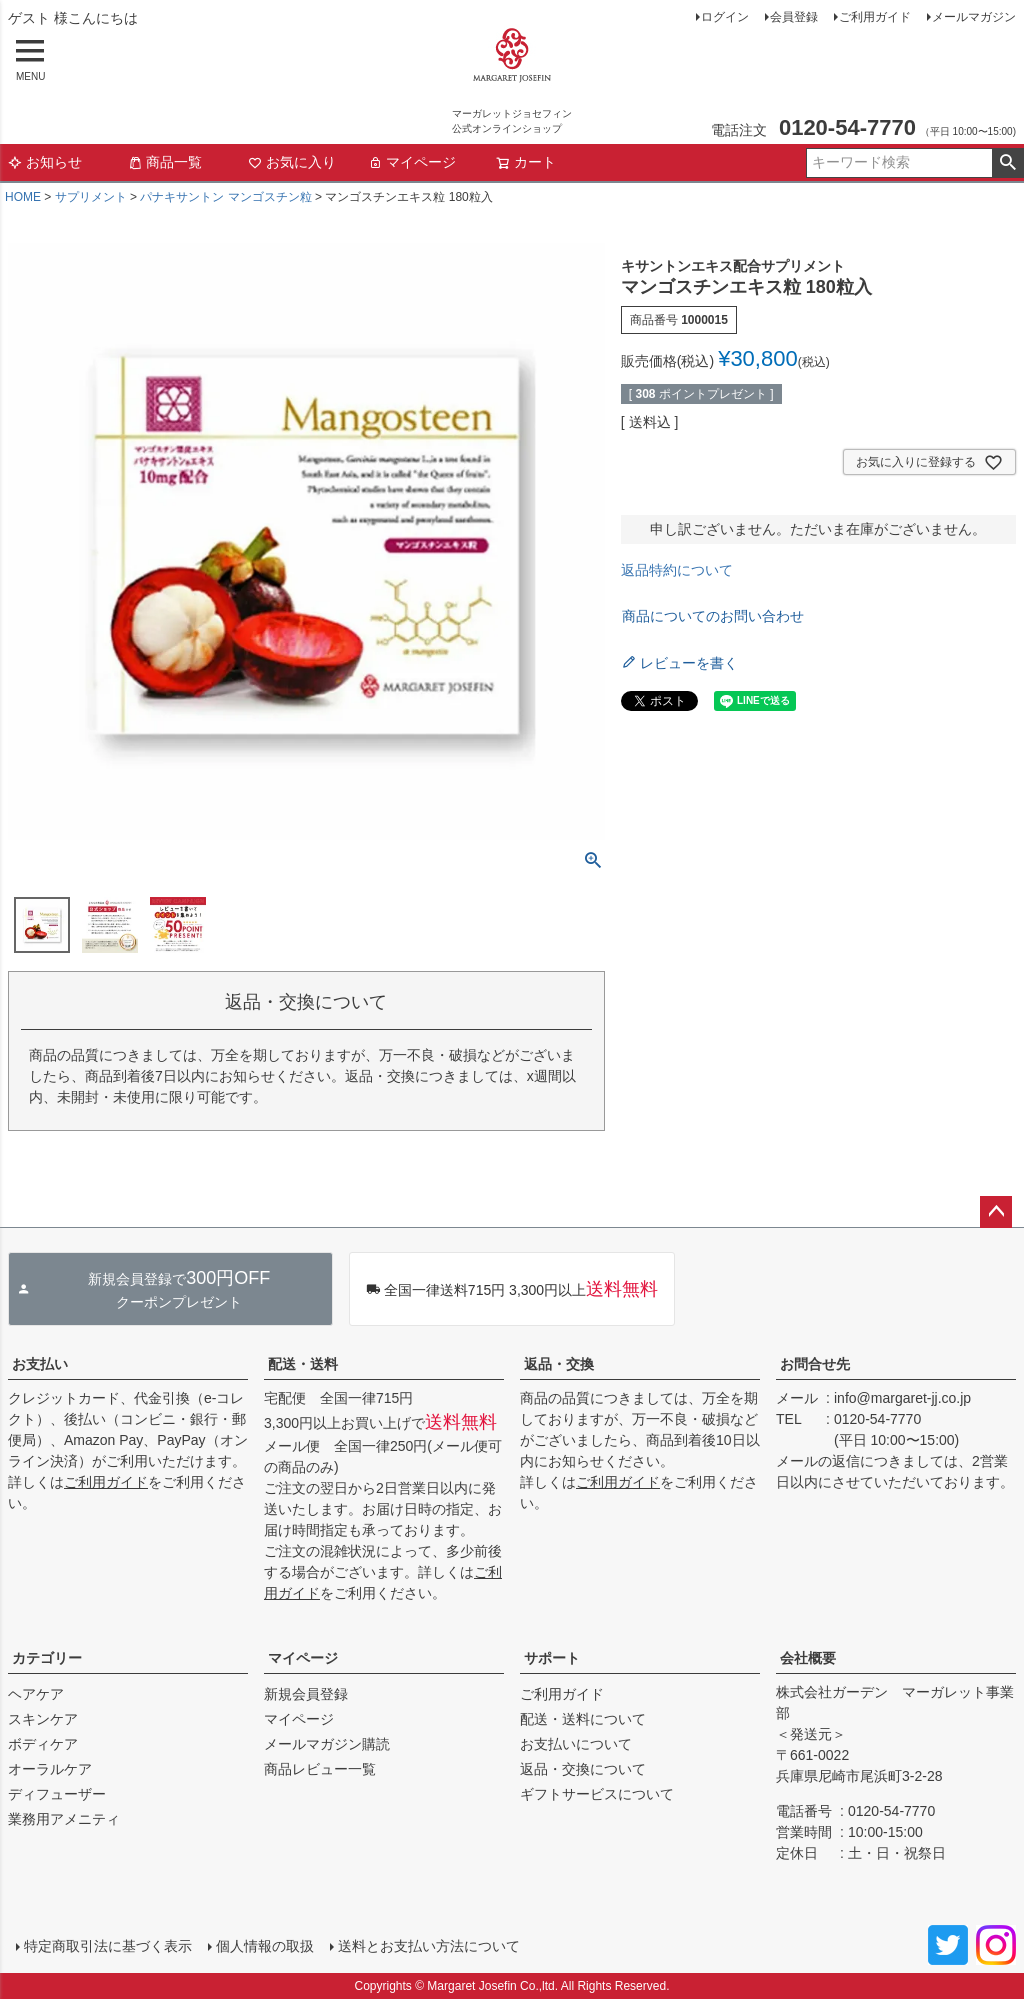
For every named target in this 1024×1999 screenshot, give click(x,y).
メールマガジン (974, 17)
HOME (23, 197)
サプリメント (91, 197)
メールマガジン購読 (327, 1744)
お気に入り (292, 162)
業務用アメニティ (64, 1819)
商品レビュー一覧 (320, 1769)
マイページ (412, 162)
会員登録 (794, 17)
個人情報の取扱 (265, 1946)
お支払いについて (576, 1744)
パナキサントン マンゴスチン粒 (225, 197)
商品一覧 (165, 162)
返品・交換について (583, 1769)
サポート (552, 1658)
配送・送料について (583, 1719)
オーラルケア (50, 1769)
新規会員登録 (306, 1694)
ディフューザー (57, 1794)
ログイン (725, 17)
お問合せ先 (815, 1364)
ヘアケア (36, 1694)
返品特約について (677, 570)
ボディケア (43, 1744)
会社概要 (808, 1658)
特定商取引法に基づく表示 (108, 1946)
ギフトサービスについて (597, 1794)
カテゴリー (47, 1658)
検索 (1007, 163)
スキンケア (43, 1719)
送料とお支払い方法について (429, 1946)
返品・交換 (559, 1364)
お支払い (40, 1364)
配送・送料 (303, 1364)
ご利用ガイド (875, 17)
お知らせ (45, 162)
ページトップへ (996, 1212)
